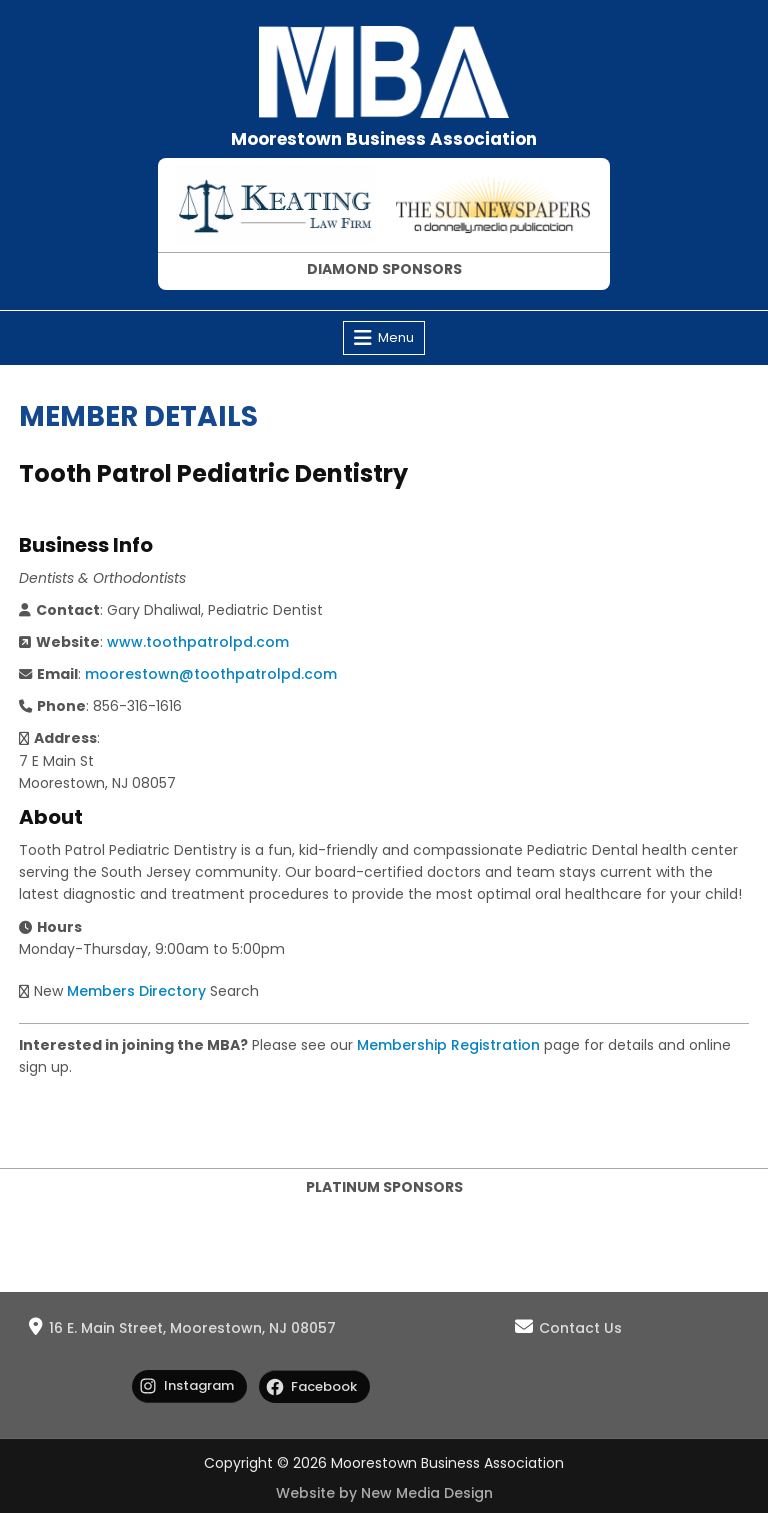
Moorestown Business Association (384, 139)
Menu (396, 337)
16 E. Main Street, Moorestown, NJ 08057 (192, 1328)
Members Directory (136, 991)
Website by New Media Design (384, 1493)
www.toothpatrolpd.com (198, 642)
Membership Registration (448, 1045)
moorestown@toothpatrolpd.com (211, 674)
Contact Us (580, 1328)
